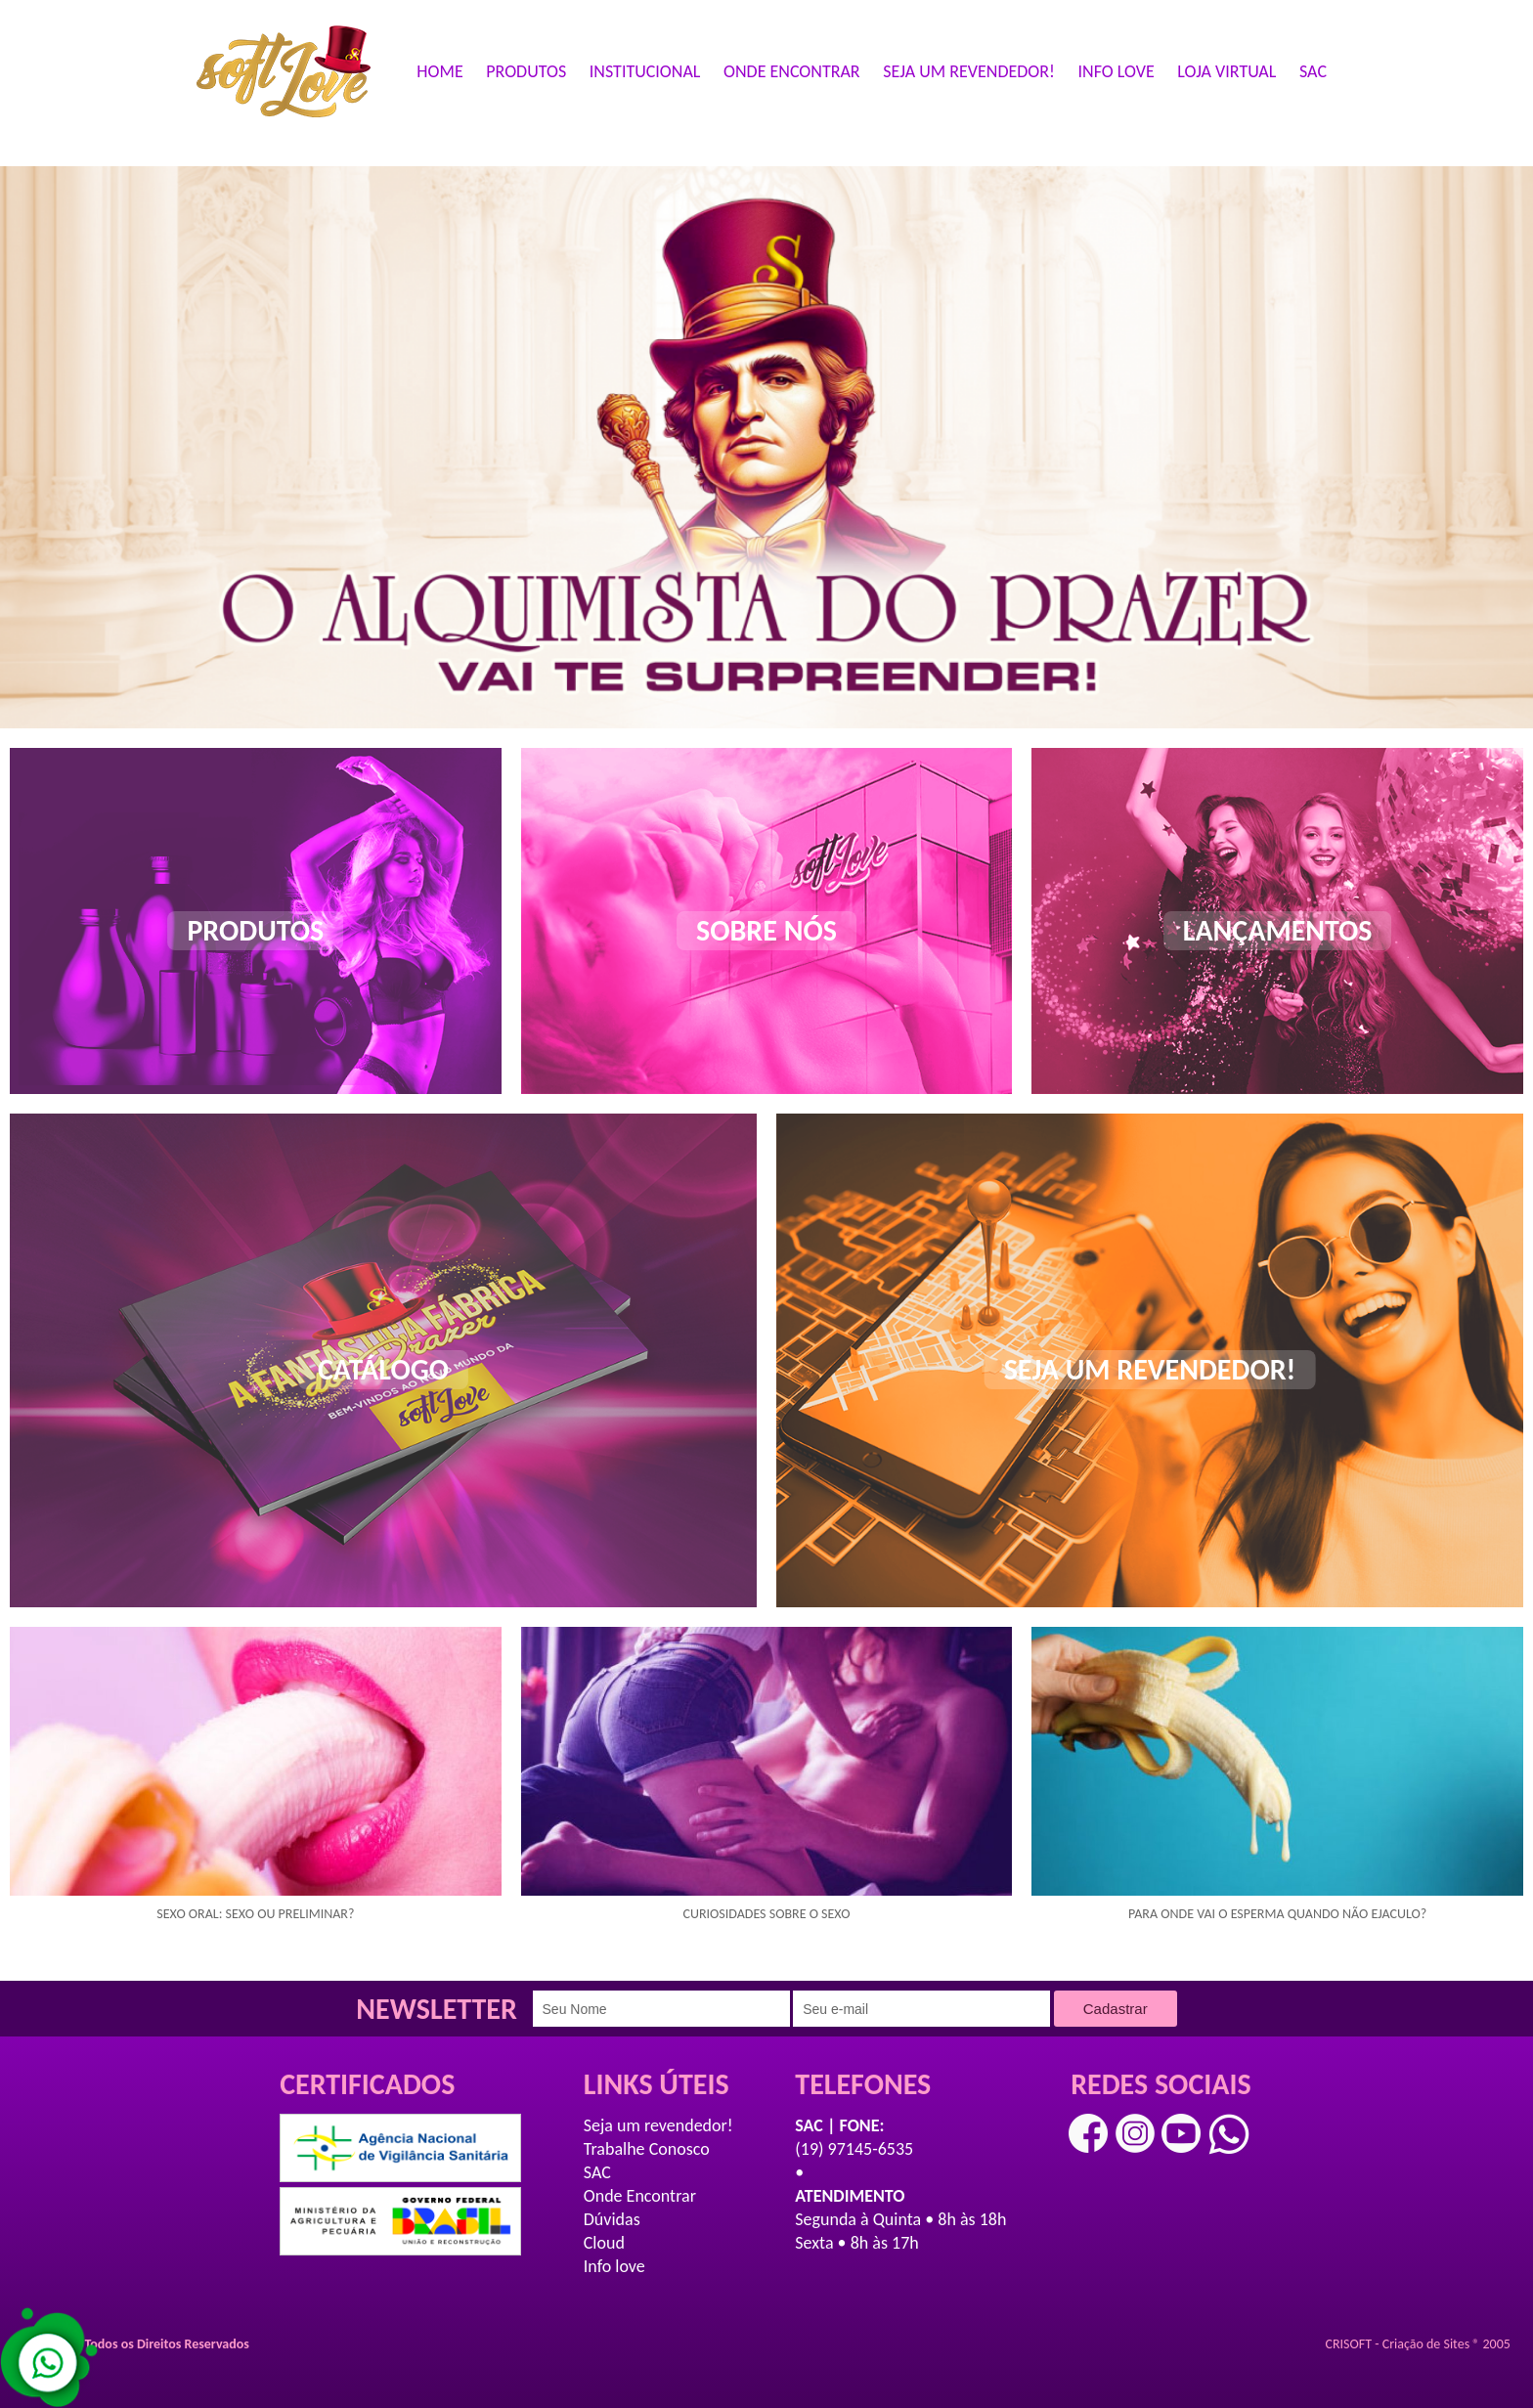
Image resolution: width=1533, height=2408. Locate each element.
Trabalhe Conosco (647, 2149)
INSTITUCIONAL (645, 71)
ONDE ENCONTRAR (791, 71)
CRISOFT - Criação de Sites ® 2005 (1418, 2344)
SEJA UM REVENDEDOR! (969, 71)
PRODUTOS (526, 71)
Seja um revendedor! (658, 2125)
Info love (614, 2266)
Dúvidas (612, 2219)
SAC (1313, 71)
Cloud (604, 2243)
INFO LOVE (1116, 71)
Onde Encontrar (640, 2196)
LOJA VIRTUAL (1226, 71)
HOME (439, 71)
